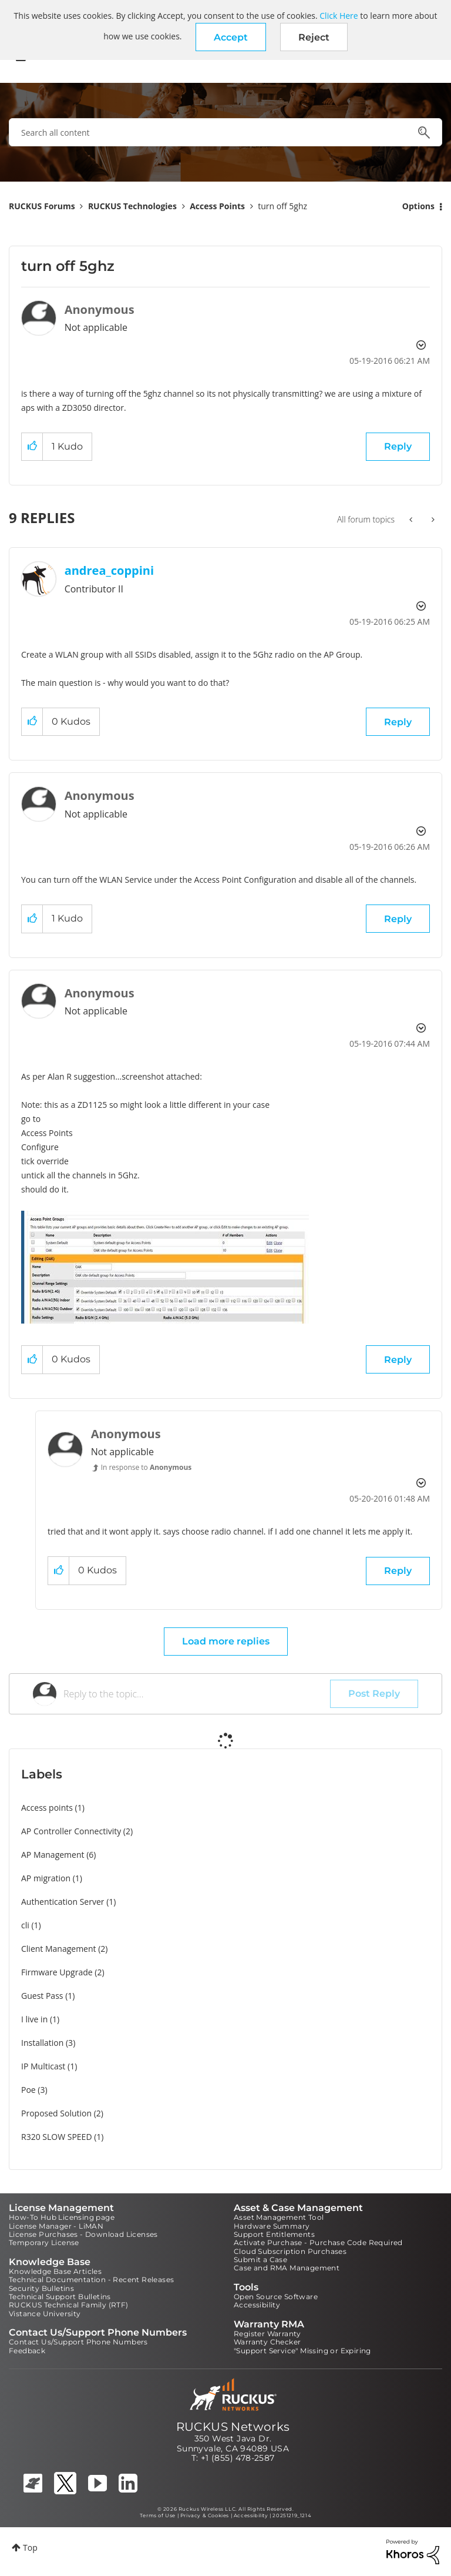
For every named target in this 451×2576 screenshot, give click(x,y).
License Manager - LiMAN (56, 2226)
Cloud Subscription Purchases (290, 2251)
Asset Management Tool (279, 2217)
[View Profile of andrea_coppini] (109, 570)
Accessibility (257, 2304)
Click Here (338, 15)
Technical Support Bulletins (60, 2296)
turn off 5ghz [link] (282, 206)
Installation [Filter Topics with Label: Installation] (42, 2042)
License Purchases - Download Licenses (83, 2234)
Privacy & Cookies (204, 2515)
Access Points (217, 206)
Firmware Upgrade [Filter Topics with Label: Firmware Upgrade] (57, 1972)
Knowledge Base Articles (55, 2271)
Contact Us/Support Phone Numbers (78, 2341)
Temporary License (44, 2242)
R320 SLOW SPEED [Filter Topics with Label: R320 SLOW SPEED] (56, 2136)
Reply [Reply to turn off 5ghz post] (398, 446)
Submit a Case (260, 2259)
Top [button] (30, 2547)
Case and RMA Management (286, 2267)
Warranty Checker (267, 2341)
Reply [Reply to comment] (398, 722)
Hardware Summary (271, 2226)
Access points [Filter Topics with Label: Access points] (47, 1807)
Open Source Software (276, 2296)
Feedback (27, 2350)
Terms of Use (158, 2515)
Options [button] (418, 206)
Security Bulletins (41, 2288)
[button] (231, 37)
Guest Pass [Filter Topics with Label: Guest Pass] (42, 1995)
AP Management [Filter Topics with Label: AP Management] (53, 1854)
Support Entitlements (274, 2234)
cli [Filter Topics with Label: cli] (25, 1925)
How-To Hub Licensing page (62, 2217)
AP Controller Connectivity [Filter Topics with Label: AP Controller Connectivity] (71, 1831)
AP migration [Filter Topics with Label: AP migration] (45, 1878)
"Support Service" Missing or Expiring (302, 2350)
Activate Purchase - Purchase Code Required (318, 2242)
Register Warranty (267, 2333)
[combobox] (225, 132)
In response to (146, 1467)
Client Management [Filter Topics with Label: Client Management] (58, 1948)
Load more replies (226, 1641)
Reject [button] (313, 37)
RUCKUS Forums (42, 206)
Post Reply (374, 1693)
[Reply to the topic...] (196, 1694)
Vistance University (45, 2313)
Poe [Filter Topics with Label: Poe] (28, 2089)
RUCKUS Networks (233, 2427)
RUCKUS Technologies (132, 206)
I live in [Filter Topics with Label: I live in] (34, 2019)
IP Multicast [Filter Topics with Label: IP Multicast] (43, 2066)
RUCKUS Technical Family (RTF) (69, 2304)
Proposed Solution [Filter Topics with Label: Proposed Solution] (56, 2113)
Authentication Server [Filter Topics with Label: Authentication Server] (62, 1901)
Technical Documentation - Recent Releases (91, 2279)
